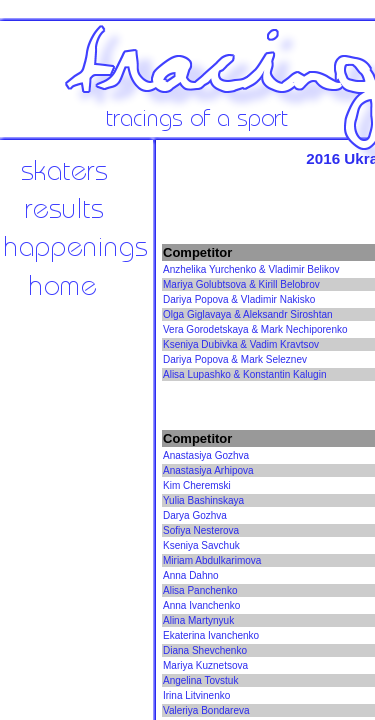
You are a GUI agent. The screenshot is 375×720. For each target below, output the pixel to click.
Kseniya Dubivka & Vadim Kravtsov (241, 344)
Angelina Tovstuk (200, 680)
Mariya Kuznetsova (205, 665)
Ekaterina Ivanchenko (211, 635)
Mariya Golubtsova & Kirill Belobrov (241, 284)
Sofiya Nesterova (201, 530)
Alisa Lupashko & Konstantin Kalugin (244, 374)
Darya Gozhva (195, 515)
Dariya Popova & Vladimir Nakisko (239, 299)
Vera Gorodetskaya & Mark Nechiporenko (255, 329)
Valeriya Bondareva (206, 710)
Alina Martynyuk (198, 620)
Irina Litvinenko (196, 695)
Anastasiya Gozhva (206, 455)
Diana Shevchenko (205, 650)
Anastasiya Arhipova (208, 470)
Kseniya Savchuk (201, 545)
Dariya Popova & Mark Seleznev (235, 359)
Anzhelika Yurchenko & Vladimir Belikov (251, 269)
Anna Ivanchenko (201, 605)
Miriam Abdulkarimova (212, 560)
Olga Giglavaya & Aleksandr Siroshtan (248, 314)
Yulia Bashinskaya (203, 500)
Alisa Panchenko (200, 590)
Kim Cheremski (197, 485)
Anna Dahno (191, 575)
